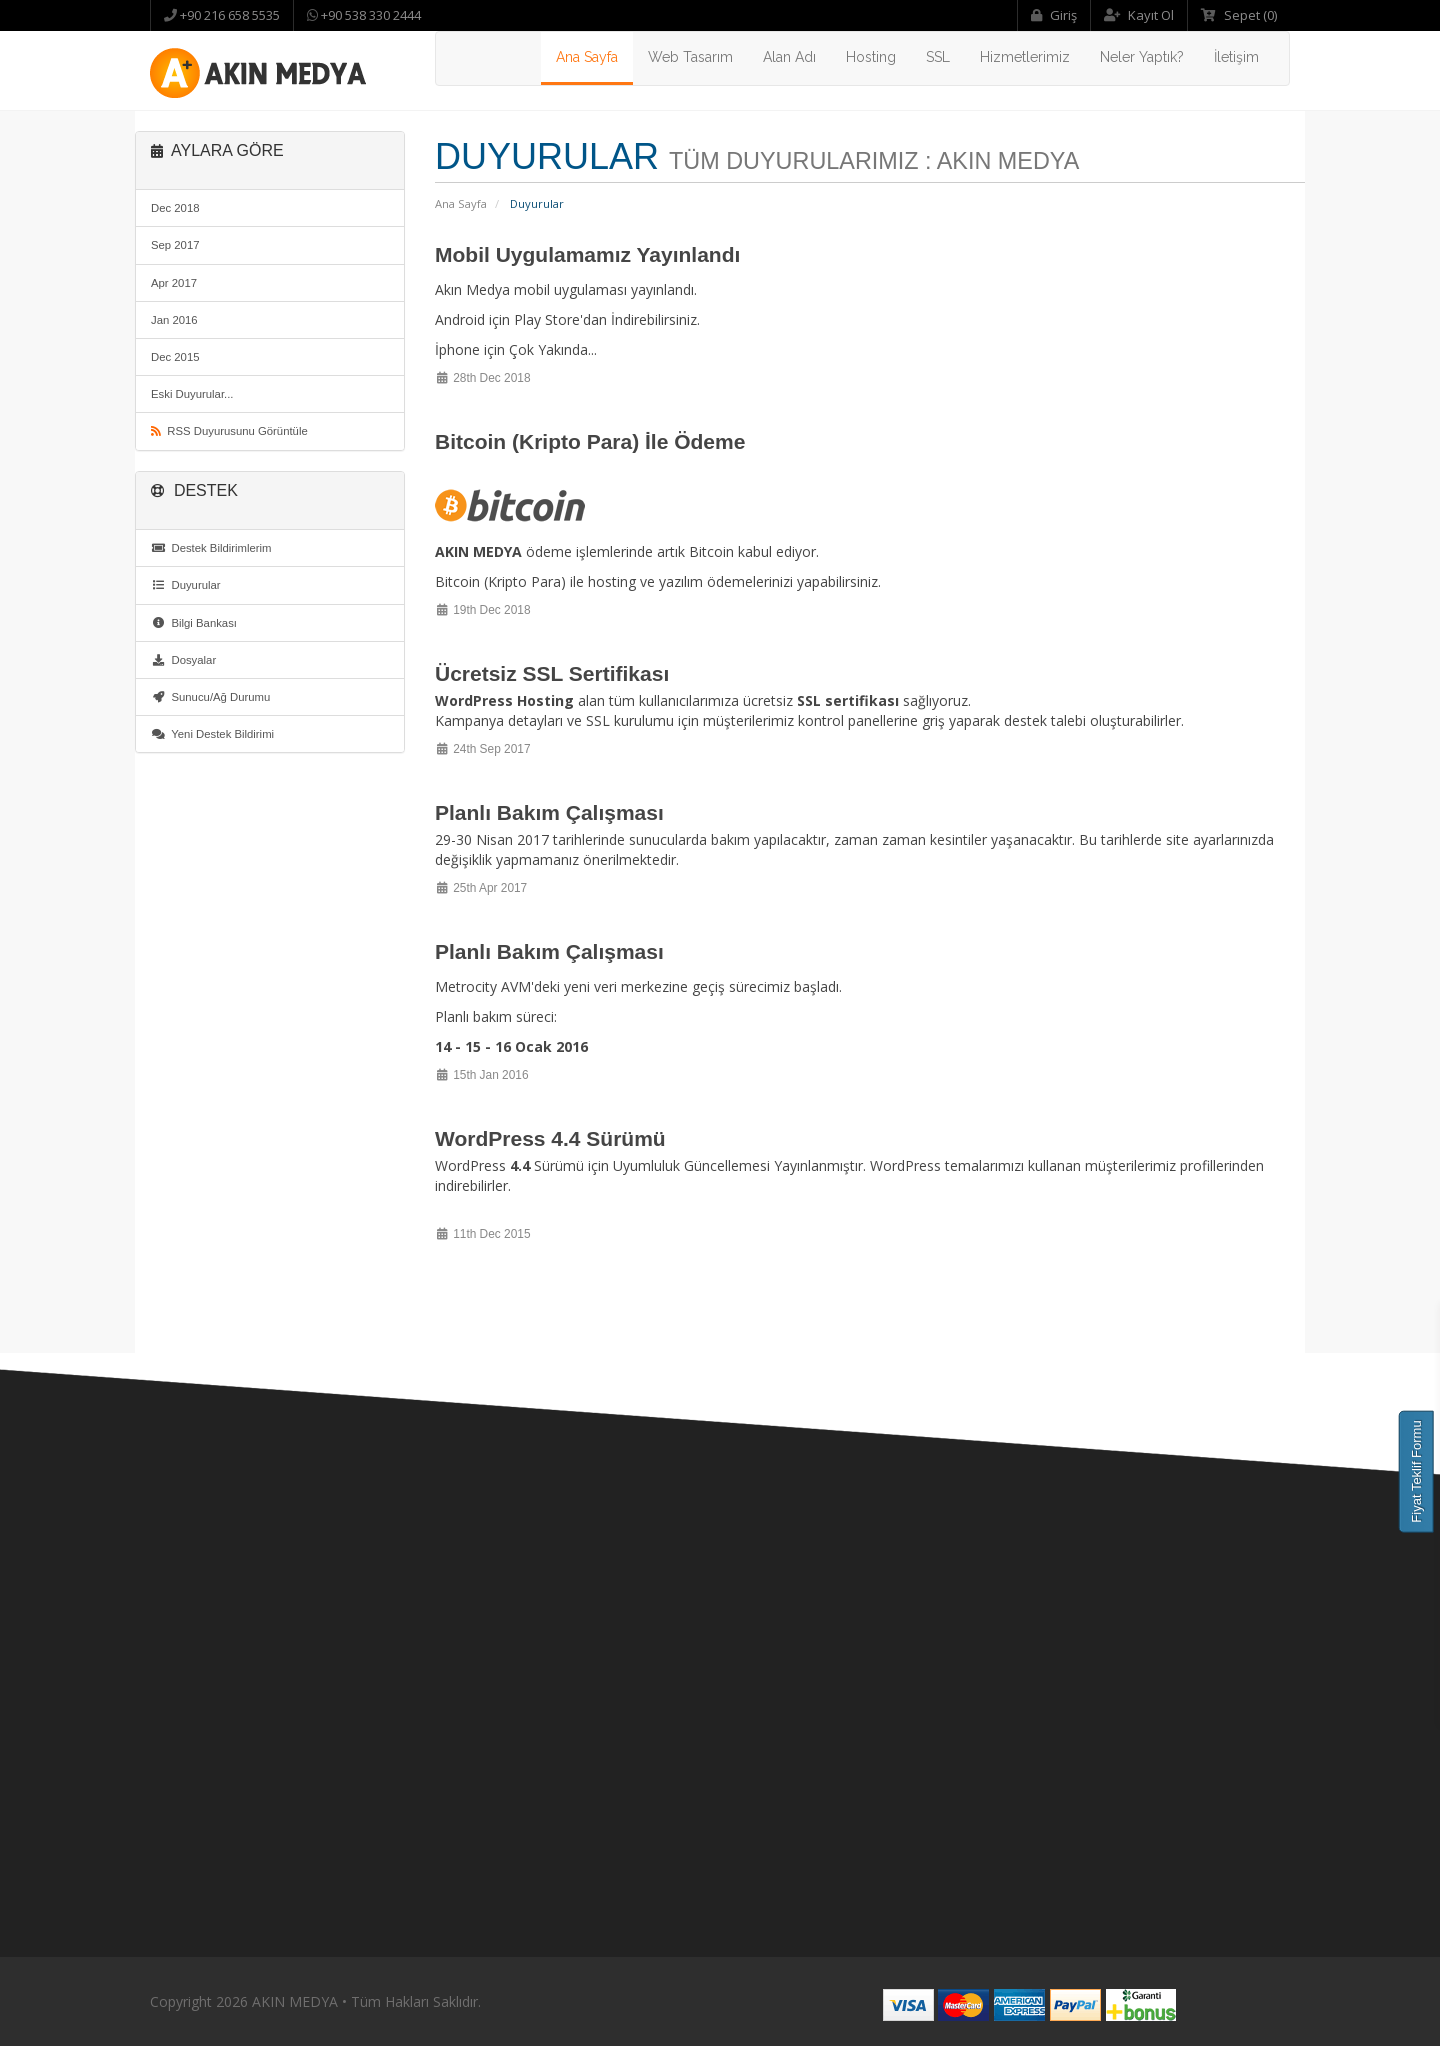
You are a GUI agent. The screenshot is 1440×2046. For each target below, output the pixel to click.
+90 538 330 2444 (369, 15)
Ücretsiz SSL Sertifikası (552, 673)
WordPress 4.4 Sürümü (550, 1138)
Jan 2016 (174, 320)
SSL (938, 57)
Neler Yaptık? (1142, 57)
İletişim (1236, 57)
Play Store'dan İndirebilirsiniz (605, 319)
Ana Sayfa (587, 57)
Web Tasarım (690, 57)
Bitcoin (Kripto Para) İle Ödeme (590, 441)
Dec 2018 (175, 208)
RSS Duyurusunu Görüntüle (229, 431)
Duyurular (186, 585)
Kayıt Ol (1139, 15)
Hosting (871, 57)
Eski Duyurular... (192, 394)
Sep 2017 (175, 245)
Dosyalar (183, 660)
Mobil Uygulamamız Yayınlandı (587, 254)
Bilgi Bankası (194, 623)
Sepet (1239, 15)
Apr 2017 (174, 283)
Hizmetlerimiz (1025, 57)
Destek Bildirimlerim (211, 548)
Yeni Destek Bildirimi (212, 734)
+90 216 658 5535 (228, 15)
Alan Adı (789, 57)
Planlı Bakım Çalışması (549, 812)
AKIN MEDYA (295, 2001)
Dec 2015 (175, 357)
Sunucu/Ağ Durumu (210, 697)
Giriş (1054, 15)
